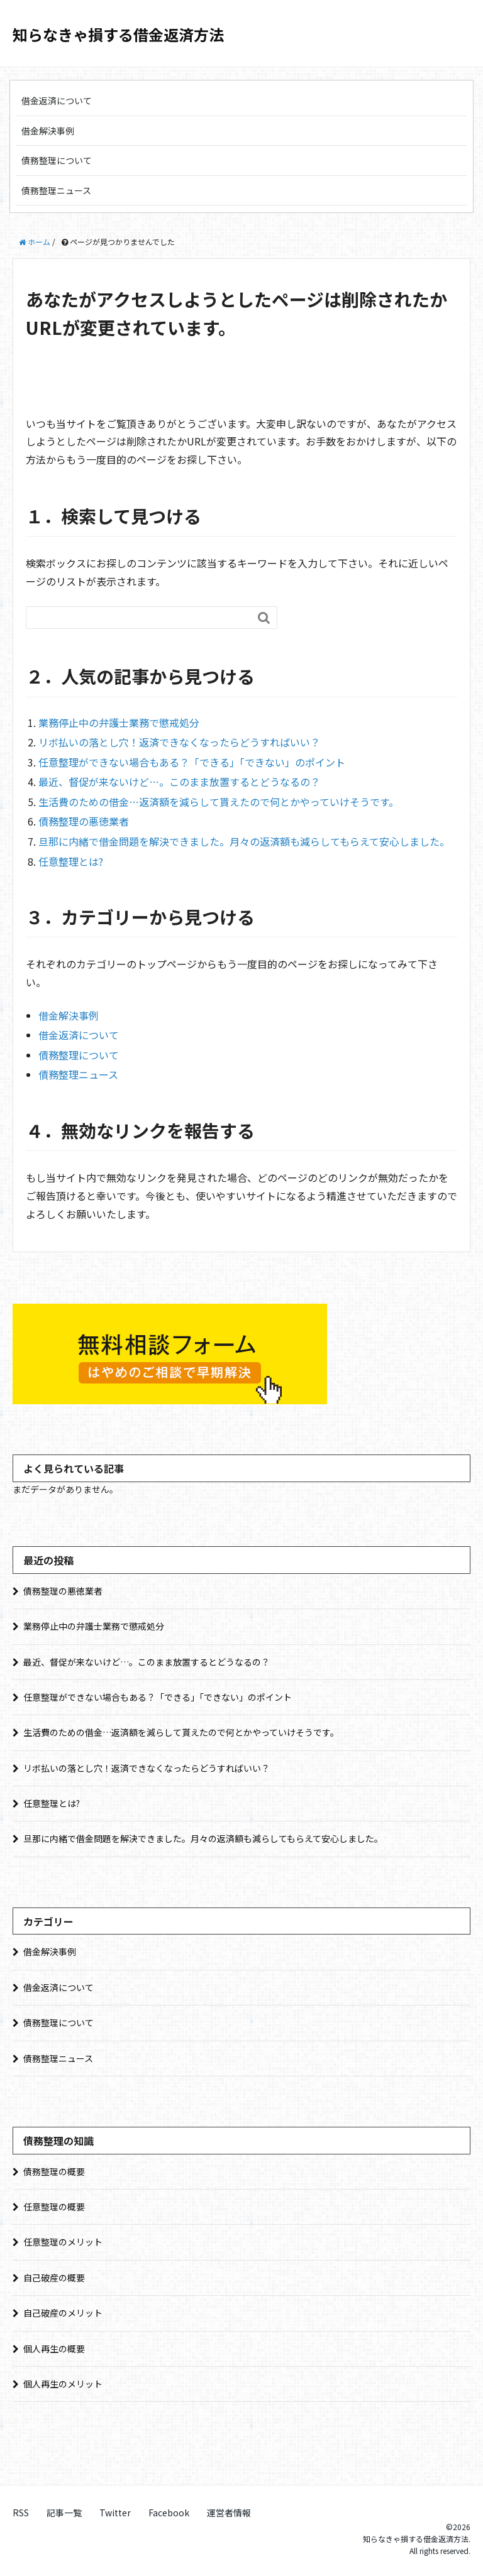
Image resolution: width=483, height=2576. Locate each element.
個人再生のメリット (63, 2383)
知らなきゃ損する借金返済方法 (118, 34)
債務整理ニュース (56, 190)
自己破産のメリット (63, 2312)
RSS (21, 2512)
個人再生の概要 (54, 2348)
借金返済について (56, 100)
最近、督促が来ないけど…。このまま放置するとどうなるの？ (179, 781)
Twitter (115, 2512)
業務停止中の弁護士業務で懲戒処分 (118, 722)
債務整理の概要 (54, 2171)
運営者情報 (229, 2512)
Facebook (168, 2512)
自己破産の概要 (54, 2277)
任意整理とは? (70, 861)
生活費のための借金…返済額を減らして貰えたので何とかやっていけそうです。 (218, 801)
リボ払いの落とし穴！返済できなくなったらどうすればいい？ (179, 742)
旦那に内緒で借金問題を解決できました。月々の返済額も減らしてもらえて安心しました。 (244, 841)
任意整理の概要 (54, 2206)
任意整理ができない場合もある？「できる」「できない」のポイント (191, 762)
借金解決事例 (47, 130)
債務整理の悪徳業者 (83, 821)
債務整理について (56, 160)
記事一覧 (64, 2512)
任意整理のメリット (63, 2241)
